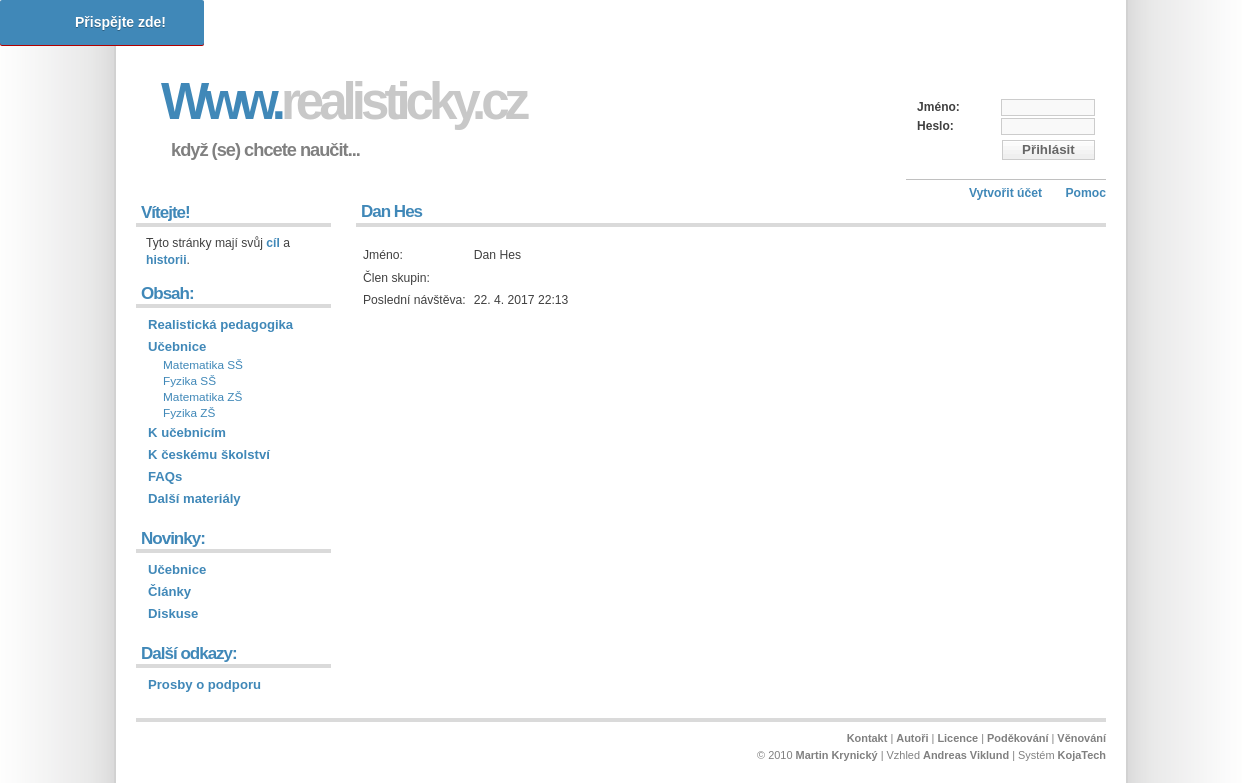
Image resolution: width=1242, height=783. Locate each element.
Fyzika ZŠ (189, 413)
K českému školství (209, 454)
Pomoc (1085, 193)
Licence (957, 738)
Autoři (912, 738)
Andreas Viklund (966, 755)
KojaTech (1082, 755)
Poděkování (1017, 738)
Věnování (1081, 738)
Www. (343, 101)
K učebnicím (187, 432)
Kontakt (867, 738)
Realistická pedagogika (220, 324)
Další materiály (194, 498)
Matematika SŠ (203, 365)
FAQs (165, 476)
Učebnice (177, 346)
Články (169, 591)
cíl (273, 243)
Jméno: (938, 107)
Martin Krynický (837, 755)
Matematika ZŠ (202, 397)
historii (166, 260)
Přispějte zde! (120, 22)
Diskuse (173, 613)
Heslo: (935, 126)
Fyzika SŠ (189, 381)
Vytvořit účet (1005, 193)
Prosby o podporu (204, 684)
